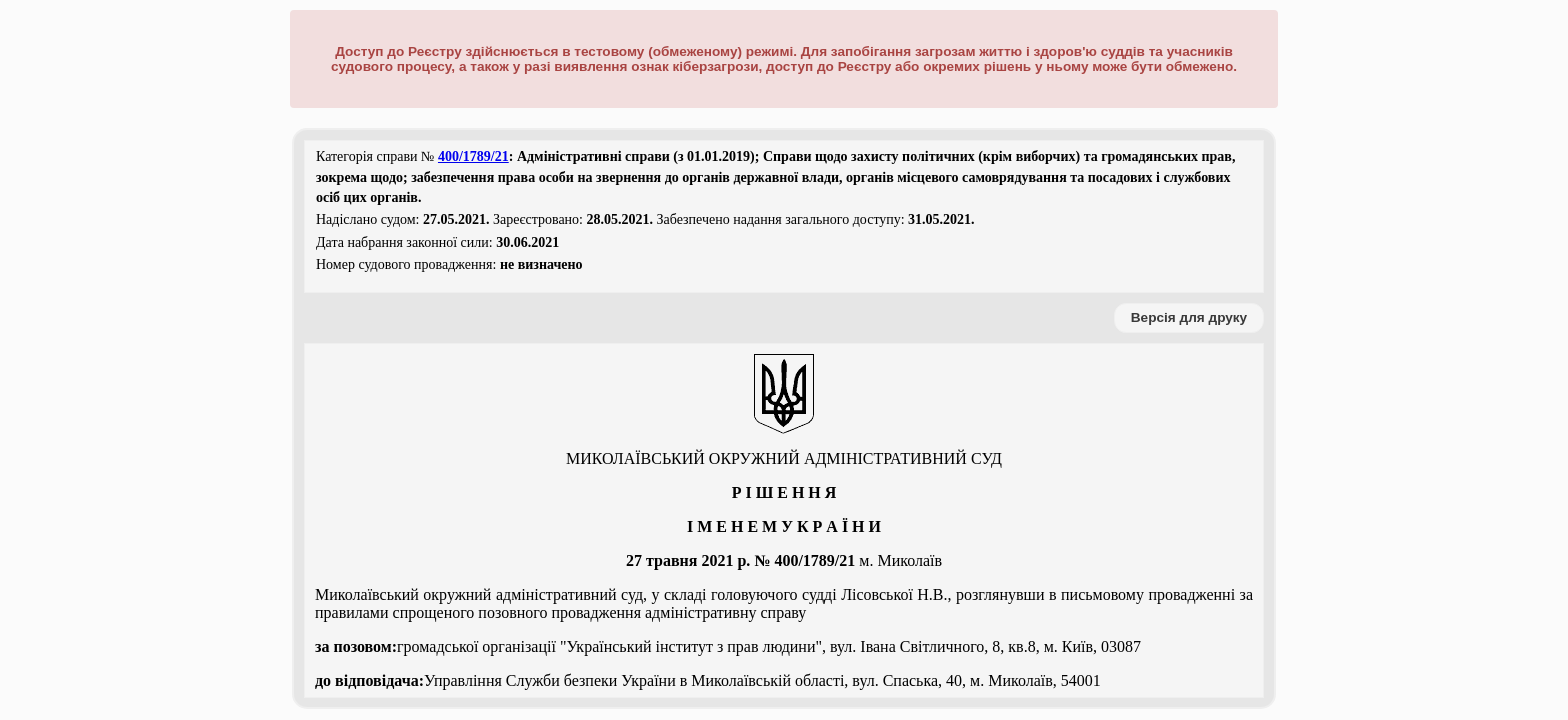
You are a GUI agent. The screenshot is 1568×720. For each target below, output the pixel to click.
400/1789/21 (473, 156)
